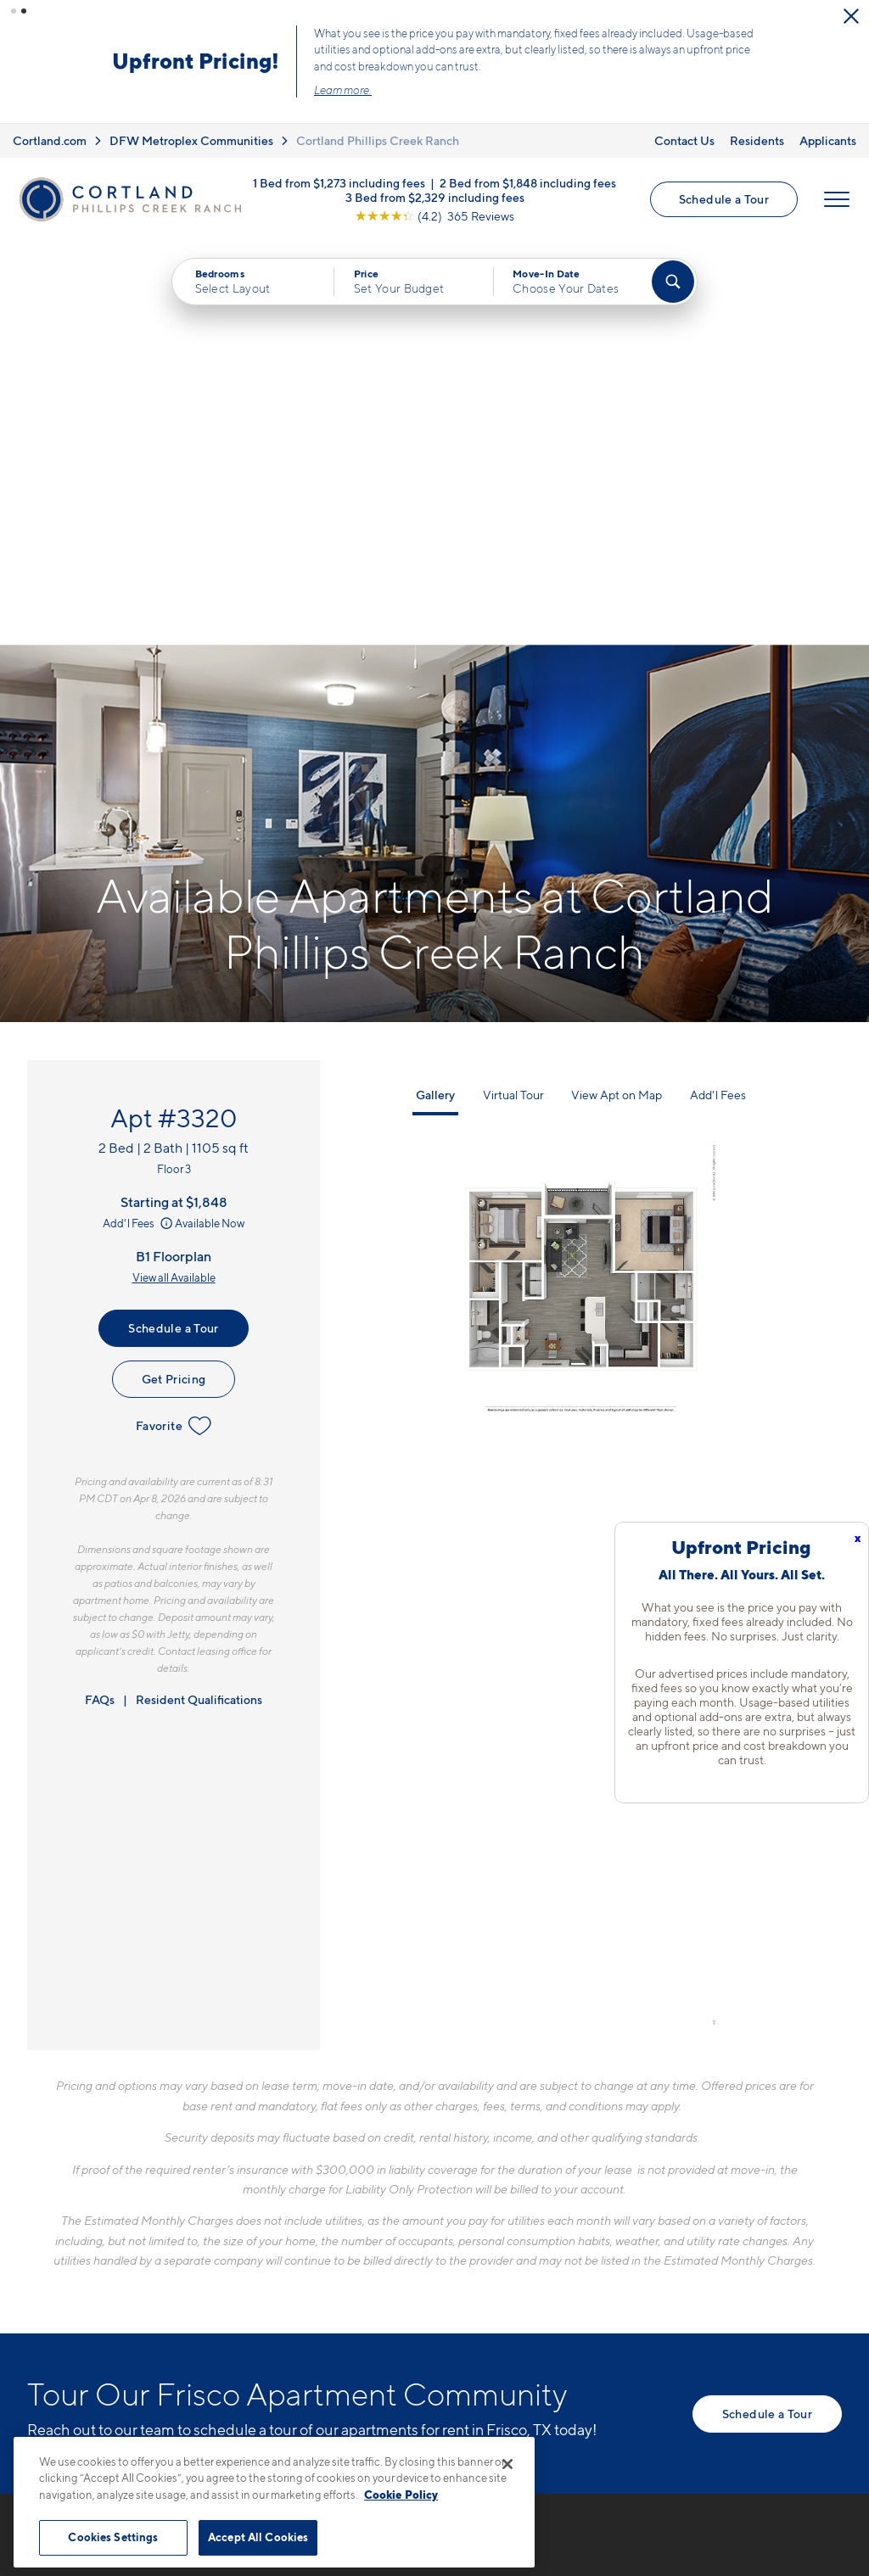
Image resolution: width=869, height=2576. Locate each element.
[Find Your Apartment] (673, 281)
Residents (757, 140)
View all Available (174, 873)
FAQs (100, 1295)
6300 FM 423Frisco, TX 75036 (335, 2261)
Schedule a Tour (724, 199)
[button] (13, 11)
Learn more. (343, 90)
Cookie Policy (401, 2494)
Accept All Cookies (258, 2537)
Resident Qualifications (199, 1295)
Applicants (827, 140)
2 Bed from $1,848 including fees (528, 183)
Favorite (173, 1022)
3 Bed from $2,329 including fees (434, 197)
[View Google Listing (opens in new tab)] (434, 216)
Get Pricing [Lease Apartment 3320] (174, 975)
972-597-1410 (325, 2220)
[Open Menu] (836, 199)
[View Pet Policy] (424, 2313)
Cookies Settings (113, 2537)
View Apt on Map (616, 691)
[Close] (507, 2464)
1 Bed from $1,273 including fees (339, 183)
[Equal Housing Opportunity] (291, 2313)
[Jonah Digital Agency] (802, 2446)
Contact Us (684, 140)
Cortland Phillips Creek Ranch (377, 140)
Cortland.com (50, 140)
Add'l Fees (139, 819)
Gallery (435, 691)
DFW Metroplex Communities (191, 140)
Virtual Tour (513, 691)
